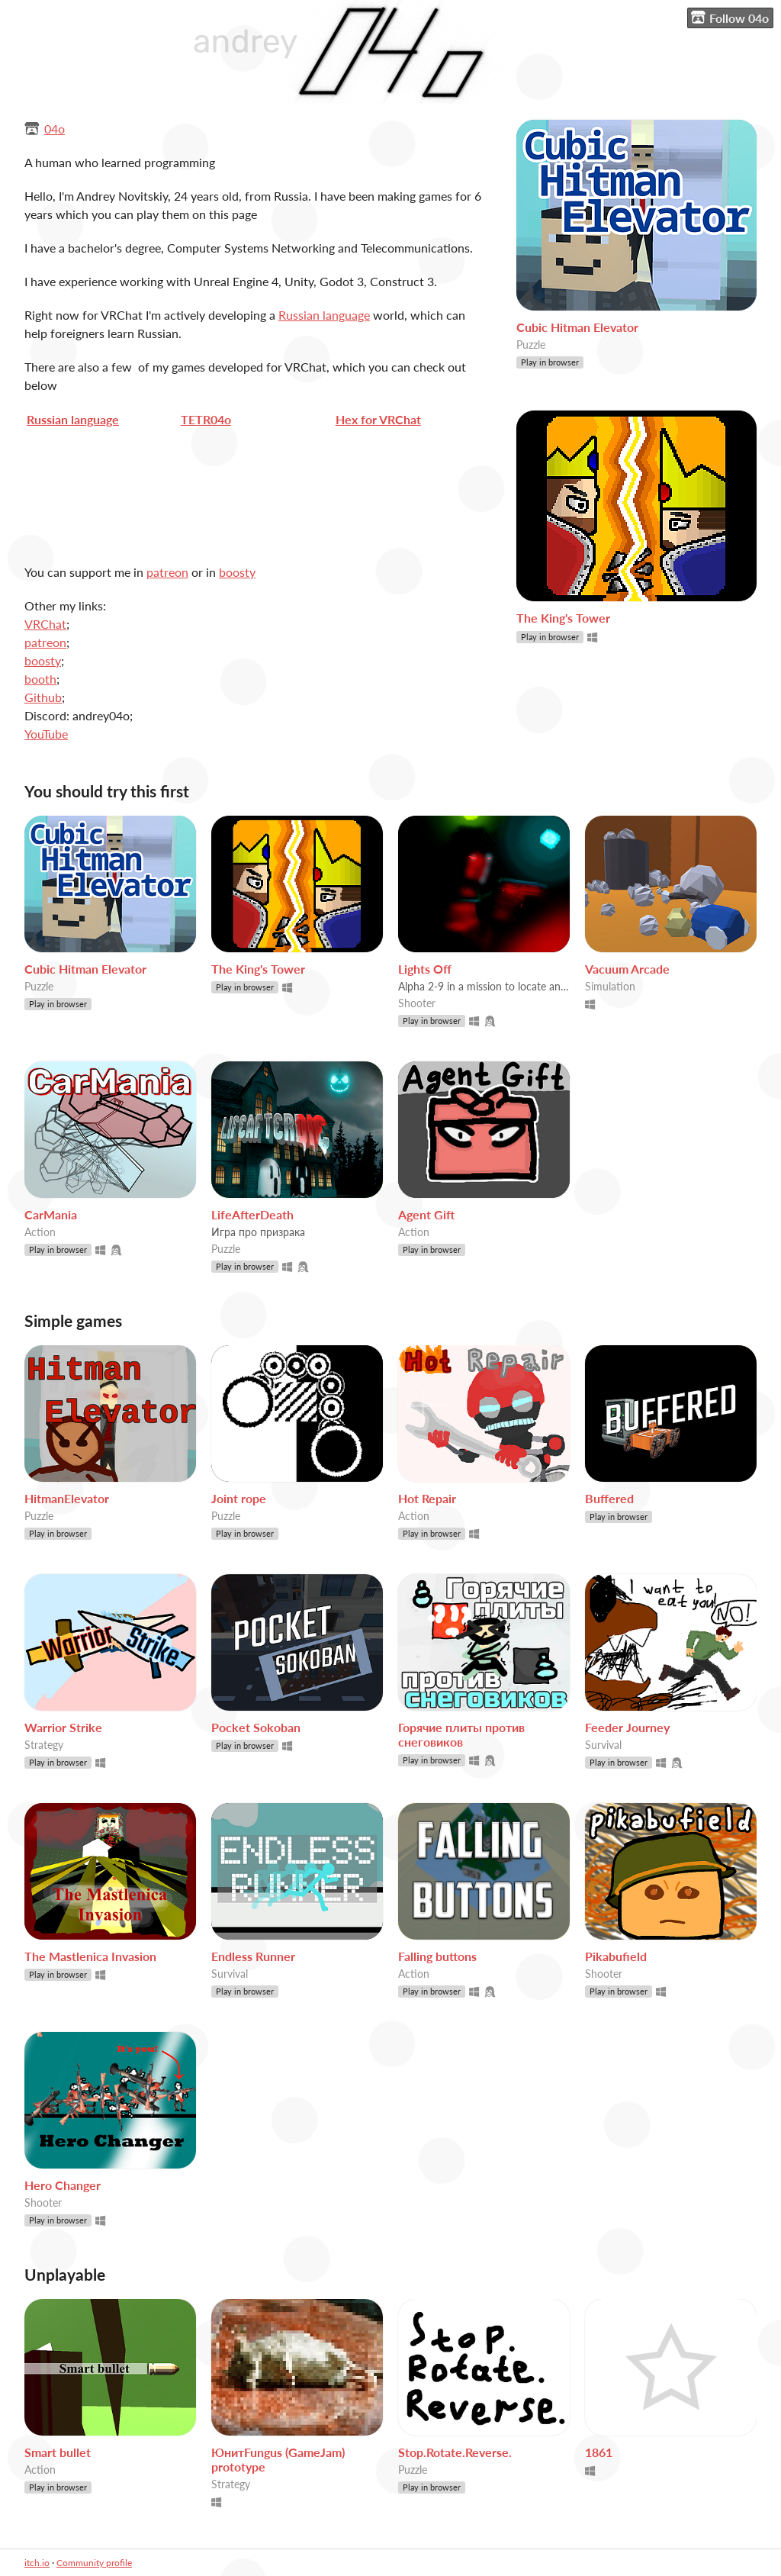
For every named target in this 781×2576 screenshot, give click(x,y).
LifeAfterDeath (252, 1214)
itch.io (37, 2562)
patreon (167, 572)
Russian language (324, 315)
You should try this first (106, 790)
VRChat (45, 624)
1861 (598, 2452)
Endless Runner (253, 1956)
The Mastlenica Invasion (90, 1956)
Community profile (94, 2562)
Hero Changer (62, 2185)
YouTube (46, 733)
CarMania (50, 1214)
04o (54, 128)
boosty (237, 572)
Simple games (73, 1320)
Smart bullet (57, 2452)
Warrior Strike (63, 1727)
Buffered (609, 1498)
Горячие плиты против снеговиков (461, 1734)
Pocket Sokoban (256, 1727)
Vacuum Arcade (627, 968)
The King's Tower (563, 617)
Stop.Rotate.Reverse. (455, 2452)
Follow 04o (730, 17)
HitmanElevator (66, 1498)
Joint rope (238, 1498)
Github (43, 697)
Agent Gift (426, 1214)
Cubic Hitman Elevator (577, 327)
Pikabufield (616, 1956)
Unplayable (64, 2274)
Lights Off (425, 968)
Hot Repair (427, 1498)
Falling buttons (437, 1956)
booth (40, 678)
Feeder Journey (627, 1727)
